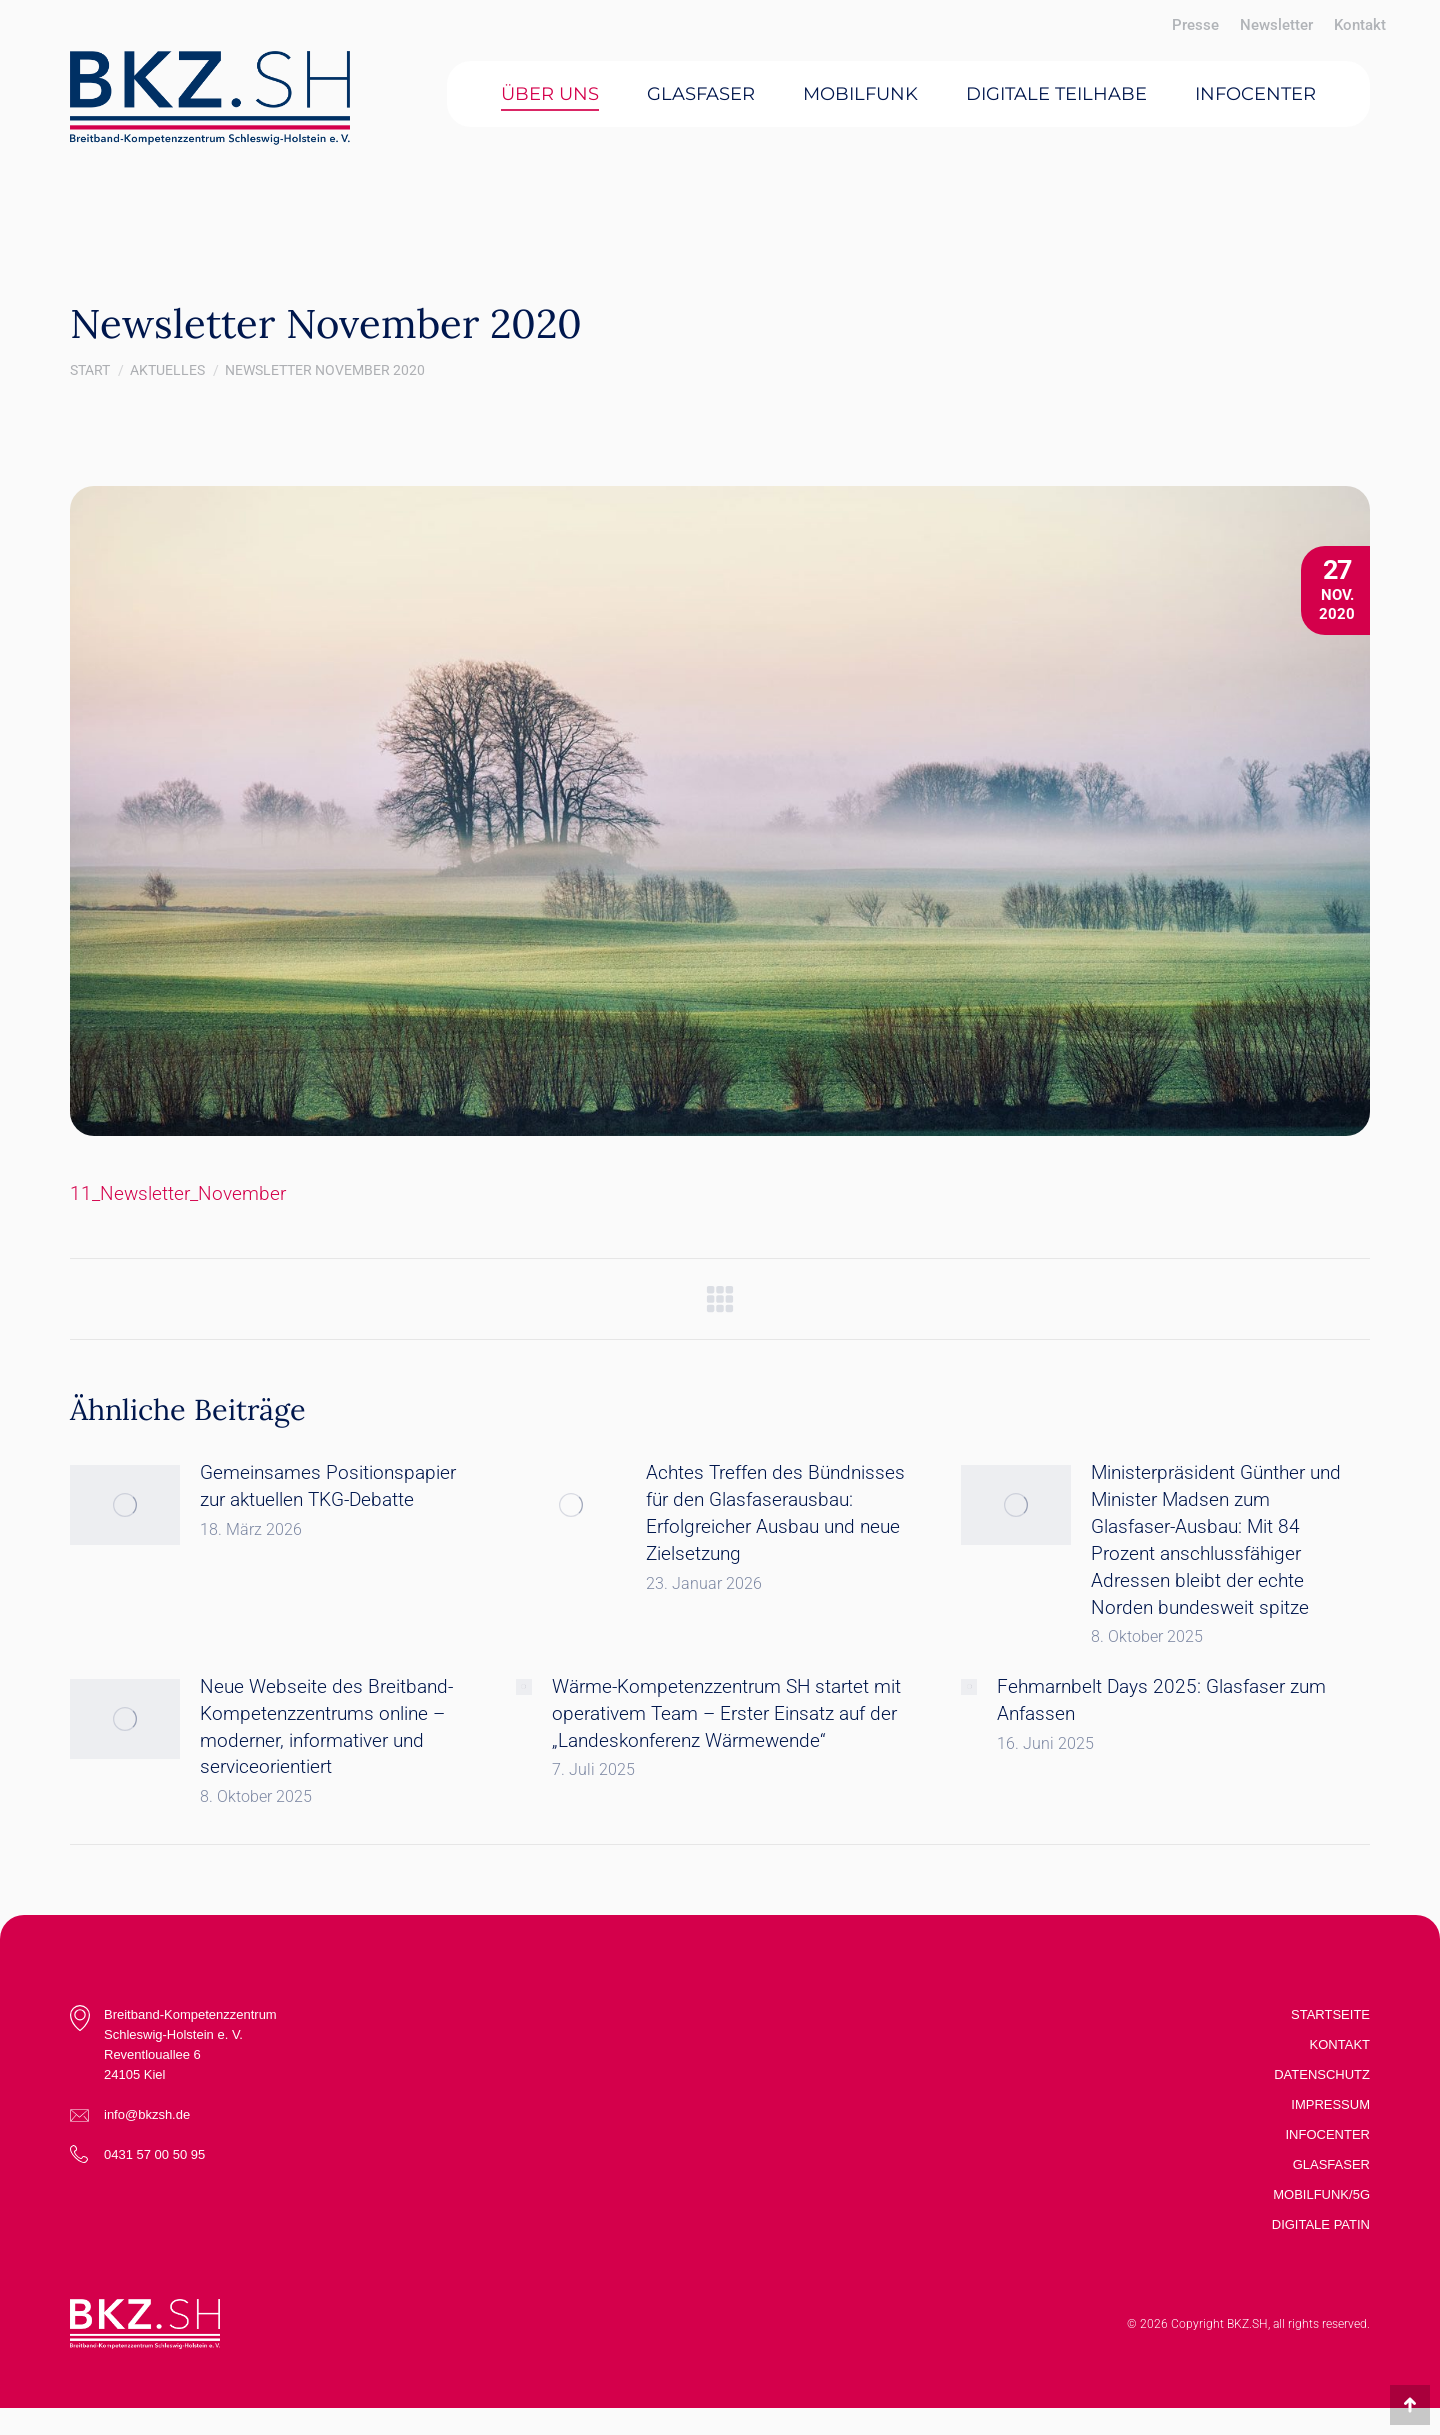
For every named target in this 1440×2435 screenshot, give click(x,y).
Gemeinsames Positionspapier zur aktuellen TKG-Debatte (328, 1486)
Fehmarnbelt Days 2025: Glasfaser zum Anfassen (1161, 1700)
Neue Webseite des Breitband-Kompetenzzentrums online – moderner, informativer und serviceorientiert (326, 1727)
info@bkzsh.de (147, 2114)
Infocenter (1328, 2134)
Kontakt (1340, 2044)
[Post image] (125, 1505)
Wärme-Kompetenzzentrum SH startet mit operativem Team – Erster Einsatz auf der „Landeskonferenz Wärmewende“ (726, 1713)
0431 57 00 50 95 (154, 2154)
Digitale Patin (1321, 2224)
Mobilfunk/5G (1321, 2194)
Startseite (1330, 2014)
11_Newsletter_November (178, 1193)
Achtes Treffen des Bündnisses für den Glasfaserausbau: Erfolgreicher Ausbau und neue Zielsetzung (775, 1513)
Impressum (1330, 2104)
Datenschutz (1322, 2074)
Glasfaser (1331, 2164)
